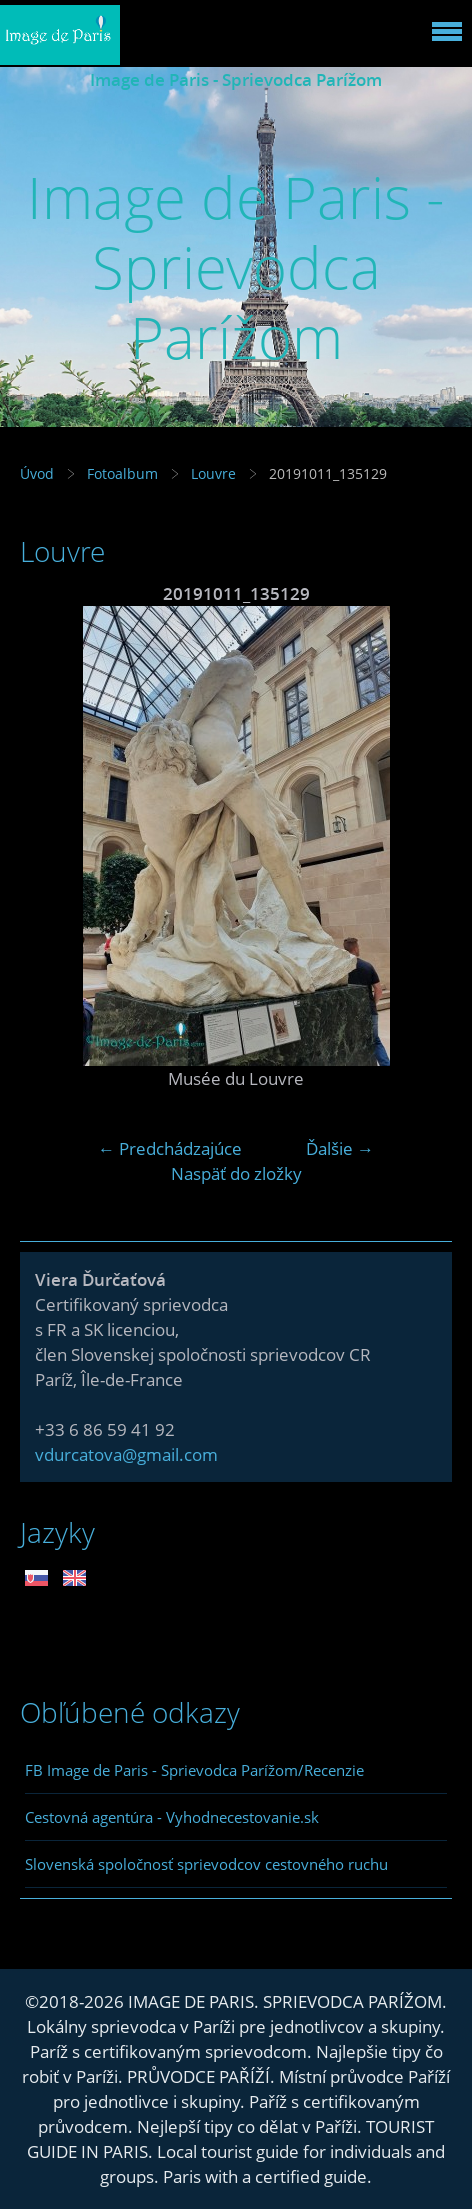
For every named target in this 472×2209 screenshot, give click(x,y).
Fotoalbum (122, 473)
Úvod (37, 473)
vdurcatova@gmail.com (126, 1454)
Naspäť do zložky (236, 1173)
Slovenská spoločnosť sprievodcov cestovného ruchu (206, 1864)
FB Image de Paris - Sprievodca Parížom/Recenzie (194, 1770)
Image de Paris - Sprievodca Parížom (236, 79)
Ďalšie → (340, 1148)
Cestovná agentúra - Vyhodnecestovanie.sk (172, 1817)
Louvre (213, 473)
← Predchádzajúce (170, 1148)
